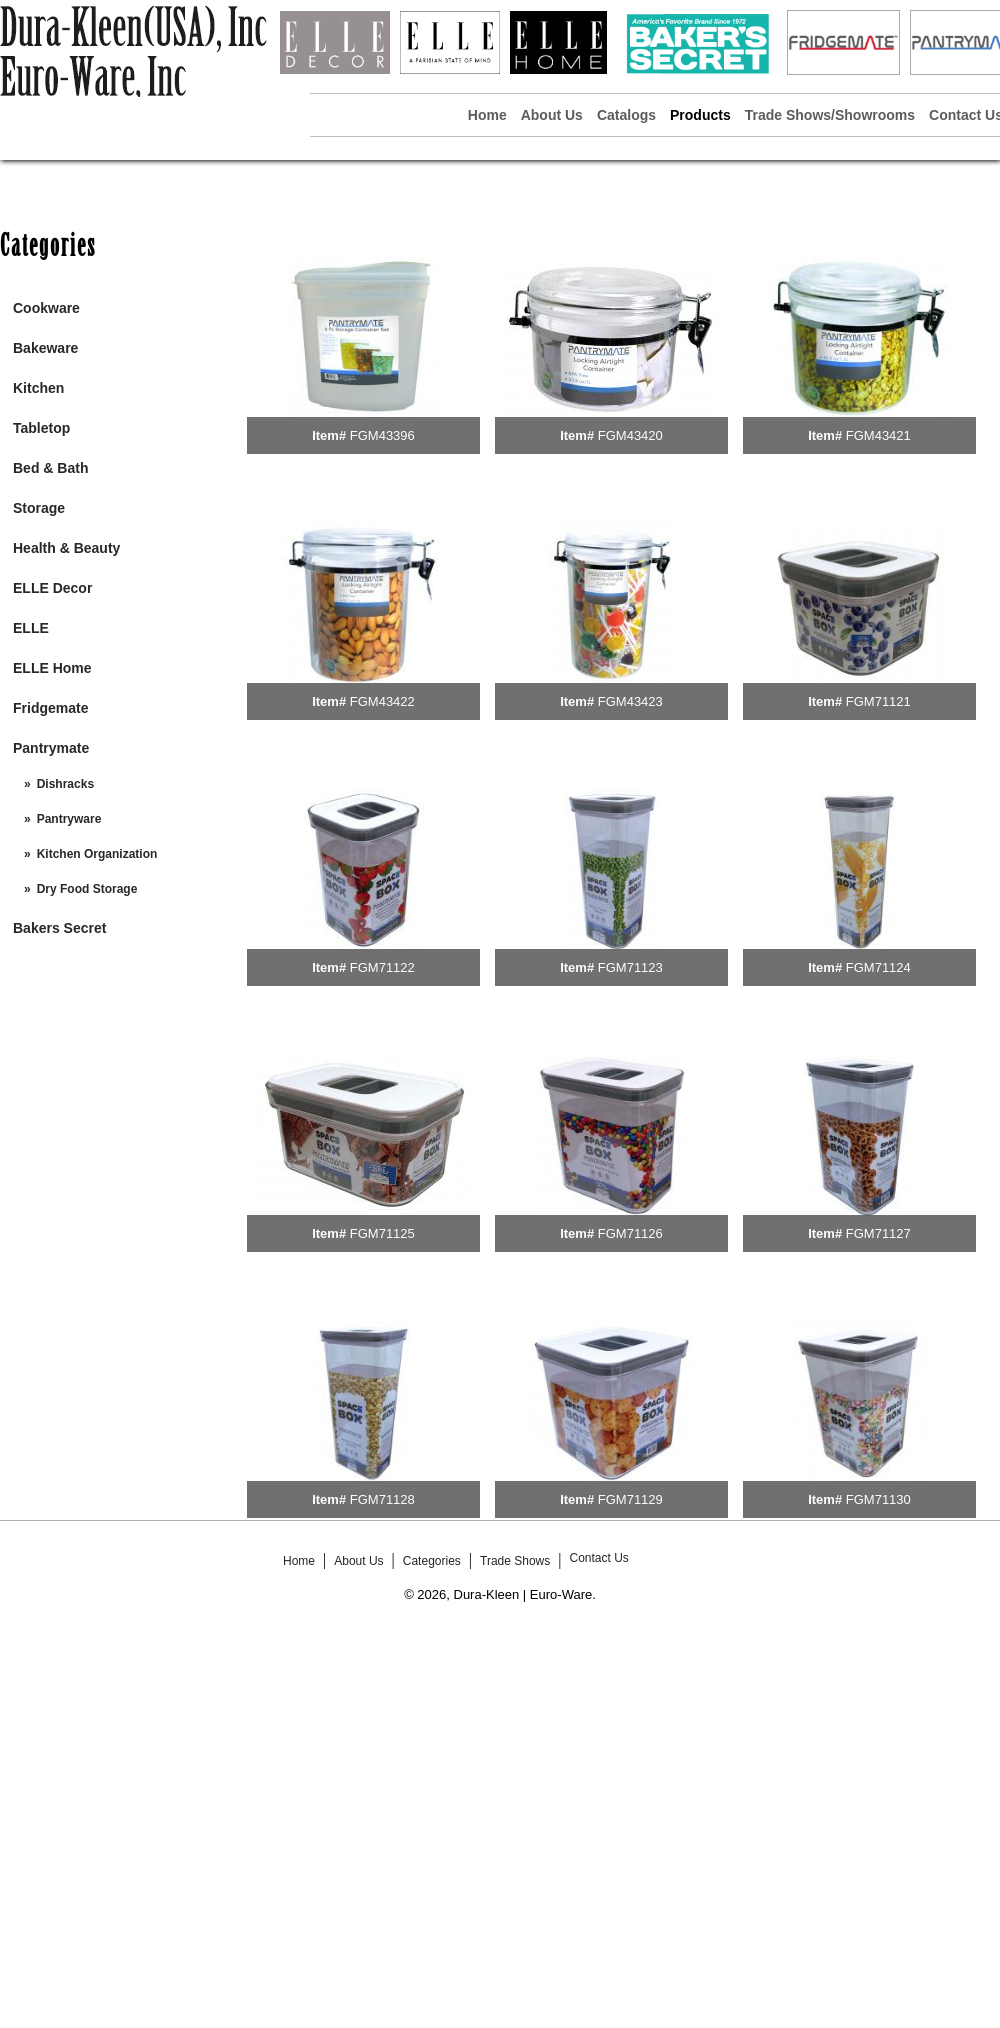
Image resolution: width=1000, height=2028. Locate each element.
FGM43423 (630, 701)
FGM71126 (630, 1233)
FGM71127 (878, 1233)
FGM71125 (382, 1233)
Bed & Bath (50, 468)
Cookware (46, 308)
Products (700, 115)
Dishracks (65, 784)
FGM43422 (382, 701)
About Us (552, 115)
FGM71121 (878, 701)
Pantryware (69, 819)
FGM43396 (382, 435)
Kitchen (38, 388)
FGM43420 (630, 435)
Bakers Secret (59, 928)
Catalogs (626, 115)
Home (487, 115)
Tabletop (41, 428)
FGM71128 (382, 1499)
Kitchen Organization (97, 854)
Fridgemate (50, 708)
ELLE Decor (52, 588)
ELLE (31, 628)
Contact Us (598, 1558)
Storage (39, 508)
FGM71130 (878, 1499)
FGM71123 (630, 967)
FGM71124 (878, 967)
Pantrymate (51, 748)
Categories (432, 1561)
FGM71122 (382, 967)
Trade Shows (515, 1561)
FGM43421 (878, 435)
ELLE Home (52, 668)
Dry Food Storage (87, 889)
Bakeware (45, 348)
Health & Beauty (66, 548)
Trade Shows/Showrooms (830, 115)
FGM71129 (630, 1499)
